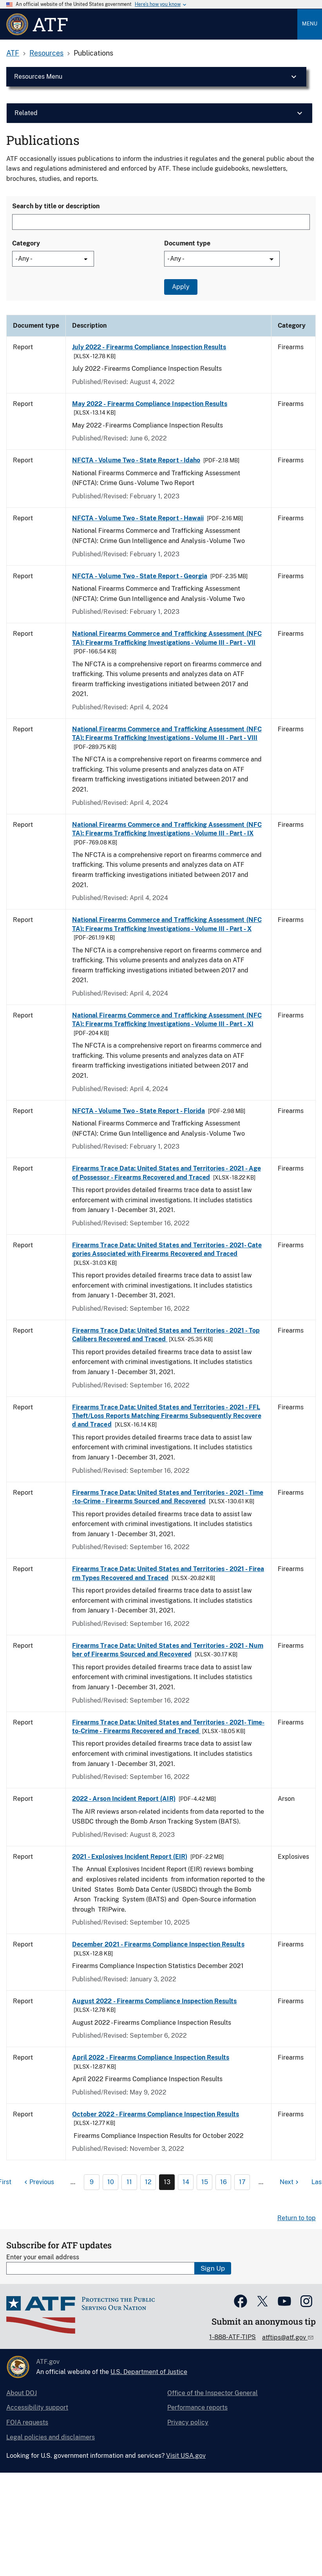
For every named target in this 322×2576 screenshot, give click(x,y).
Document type (187, 243)
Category (26, 243)
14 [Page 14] (186, 2182)
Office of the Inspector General (212, 2393)
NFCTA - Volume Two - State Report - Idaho (136, 460)
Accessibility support (37, 2407)
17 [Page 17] (242, 2182)
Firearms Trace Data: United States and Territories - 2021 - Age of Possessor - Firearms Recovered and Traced (166, 1173)
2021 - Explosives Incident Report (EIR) (129, 1856)
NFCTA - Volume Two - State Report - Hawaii (138, 518)
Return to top (296, 2218)
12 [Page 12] (148, 2182)
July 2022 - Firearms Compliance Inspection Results (149, 347)
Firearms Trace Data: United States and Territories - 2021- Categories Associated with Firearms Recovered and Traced (167, 1249)
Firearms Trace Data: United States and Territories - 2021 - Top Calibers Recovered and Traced (166, 1335)
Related (26, 113)
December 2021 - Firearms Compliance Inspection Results (158, 1944)
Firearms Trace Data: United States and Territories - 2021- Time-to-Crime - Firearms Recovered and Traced (168, 1727)
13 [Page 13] (167, 2182)
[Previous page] (38, 2182)
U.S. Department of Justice (148, 2372)
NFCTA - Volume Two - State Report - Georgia (139, 576)
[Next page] (290, 2182)
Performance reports (197, 2407)
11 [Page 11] (129, 2182)
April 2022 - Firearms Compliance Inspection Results (150, 2057)
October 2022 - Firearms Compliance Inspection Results (155, 2114)
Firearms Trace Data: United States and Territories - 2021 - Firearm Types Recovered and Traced (168, 1573)
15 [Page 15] (204, 2182)
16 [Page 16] (223, 2182)
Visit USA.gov (186, 2455)
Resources (46, 53)
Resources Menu (38, 76)
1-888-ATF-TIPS (232, 2337)
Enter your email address (42, 2257)
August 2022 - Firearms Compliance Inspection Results (154, 2001)
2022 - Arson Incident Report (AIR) (123, 1798)
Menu (309, 24)
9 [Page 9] (92, 2182)
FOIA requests (27, 2422)
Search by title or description (55, 206)
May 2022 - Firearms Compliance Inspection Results (149, 404)
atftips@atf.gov (285, 2337)
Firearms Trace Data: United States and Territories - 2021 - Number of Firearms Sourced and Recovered (167, 1650)
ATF (12, 53)
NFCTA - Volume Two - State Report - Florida (138, 1111)
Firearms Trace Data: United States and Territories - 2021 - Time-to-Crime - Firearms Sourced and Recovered (167, 1497)
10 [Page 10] (110, 2182)
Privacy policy (187, 2422)
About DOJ (21, 2393)
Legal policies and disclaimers (50, 2437)
